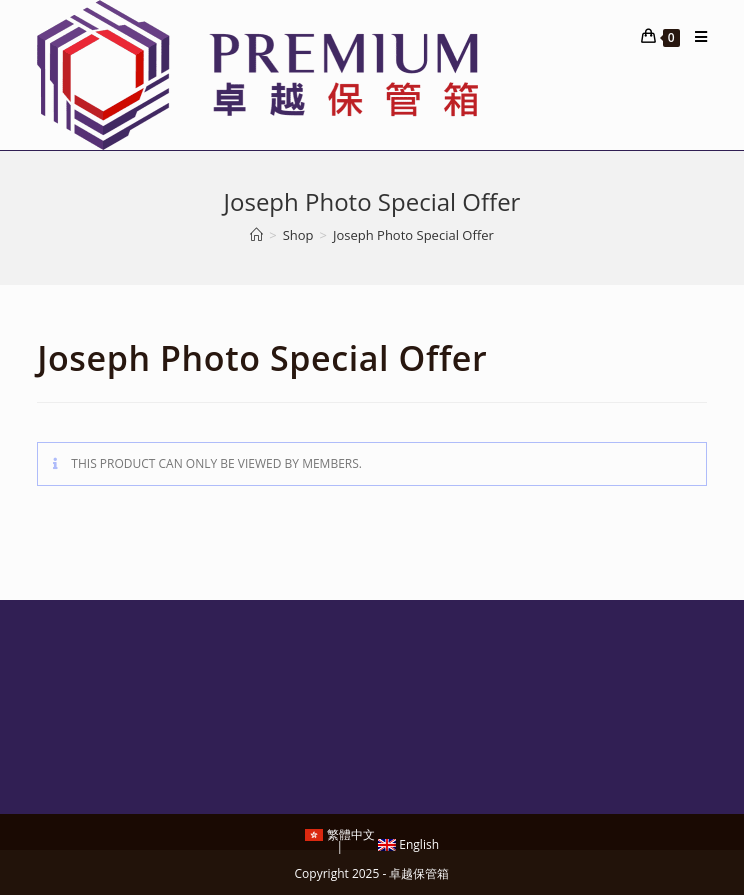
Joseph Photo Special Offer (413, 235)
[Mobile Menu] (693, 37)
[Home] (256, 235)
